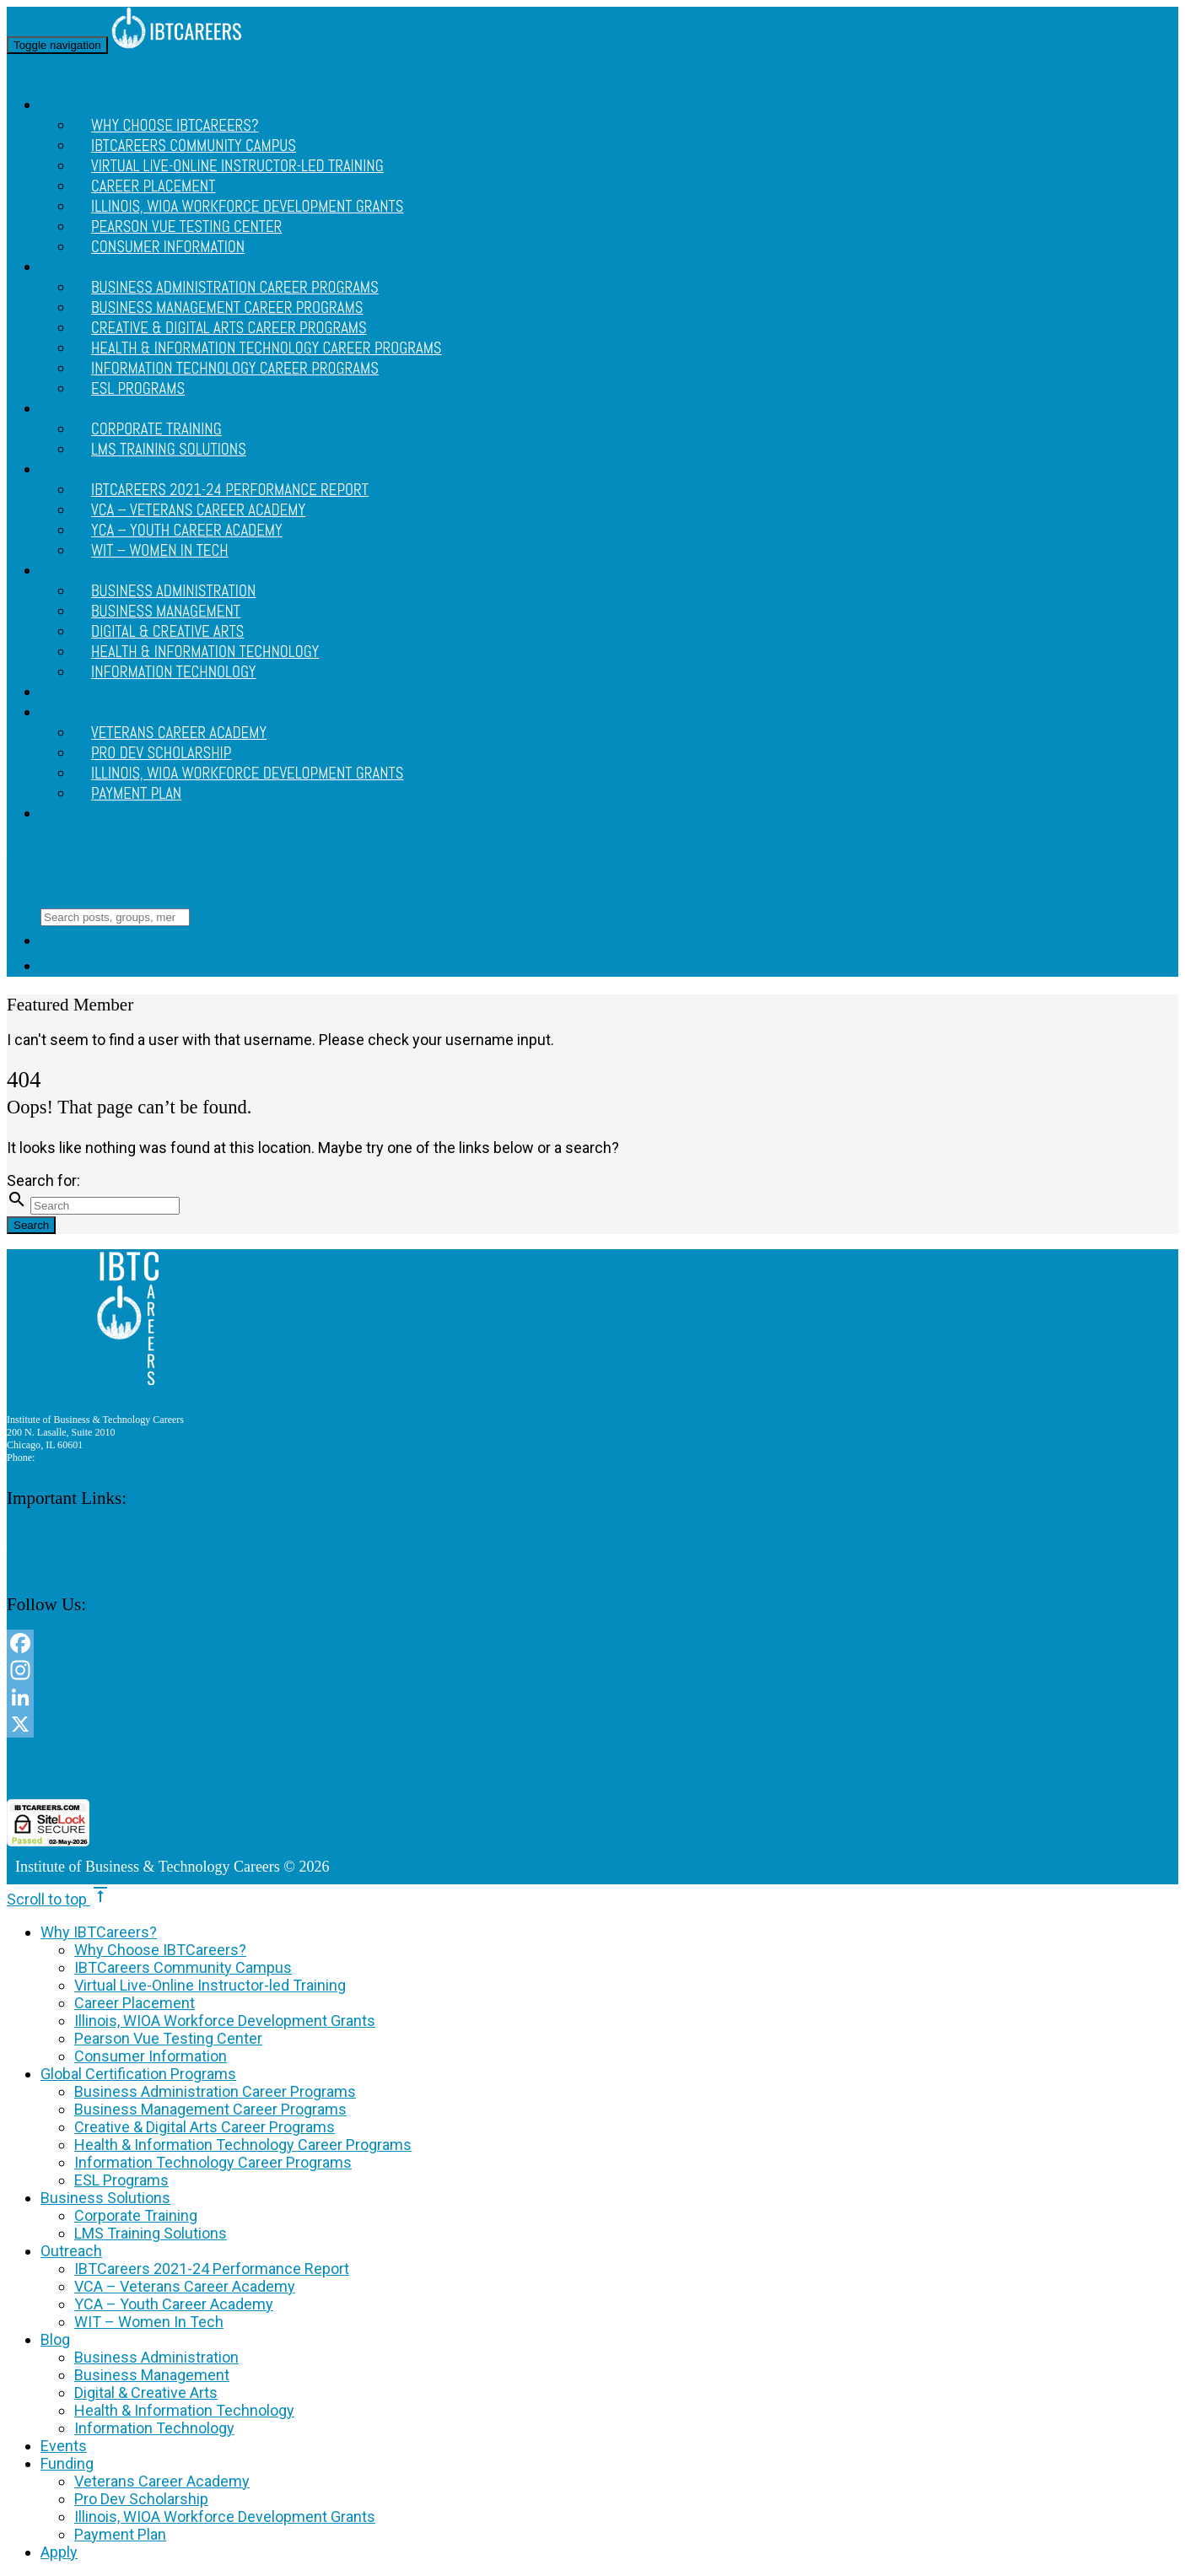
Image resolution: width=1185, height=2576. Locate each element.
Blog (56, 571)
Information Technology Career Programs (235, 368)
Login (70, 967)
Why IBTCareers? (98, 1932)
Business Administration (156, 2357)
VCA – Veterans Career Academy (184, 2286)
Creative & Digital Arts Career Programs (204, 2127)
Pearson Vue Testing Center (168, 2038)
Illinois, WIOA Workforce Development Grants (247, 773)
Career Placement (134, 2003)
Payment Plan (136, 794)
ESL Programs (138, 389)
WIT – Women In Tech (160, 551)
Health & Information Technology (184, 2410)
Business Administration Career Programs (215, 2091)
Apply (58, 814)
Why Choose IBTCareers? (160, 1950)
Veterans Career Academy (162, 2481)
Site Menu (51, 854)
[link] (514, 1768)
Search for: (43, 1180)
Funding (67, 713)
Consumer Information (168, 247)
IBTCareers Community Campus (183, 1967)
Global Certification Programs (138, 2074)
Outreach (72, 470)
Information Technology (173, 672)
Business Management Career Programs (210, 2109)
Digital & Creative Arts (146, 2392)
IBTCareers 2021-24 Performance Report (211, 2268)
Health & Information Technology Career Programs (243, 2144)
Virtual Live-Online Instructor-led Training (237, 166)
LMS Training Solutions (168, 449)
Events (64, 692)
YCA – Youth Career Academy (173, 2304)
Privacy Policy (37, 1551)
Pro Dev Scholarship (141, 2499)
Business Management (151, 2375)
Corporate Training (135, 2215)
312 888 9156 (65, 1457)
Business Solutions (105, 2198)
